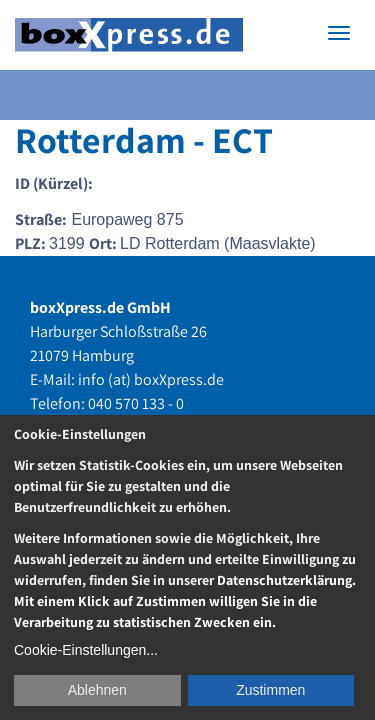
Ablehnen (97, 690)
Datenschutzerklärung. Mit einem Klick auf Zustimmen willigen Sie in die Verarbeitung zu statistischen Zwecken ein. (185, 601)
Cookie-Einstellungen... (86, 650)
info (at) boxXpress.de (151, 379)
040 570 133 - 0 (136, 403)
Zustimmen (270, 690)
